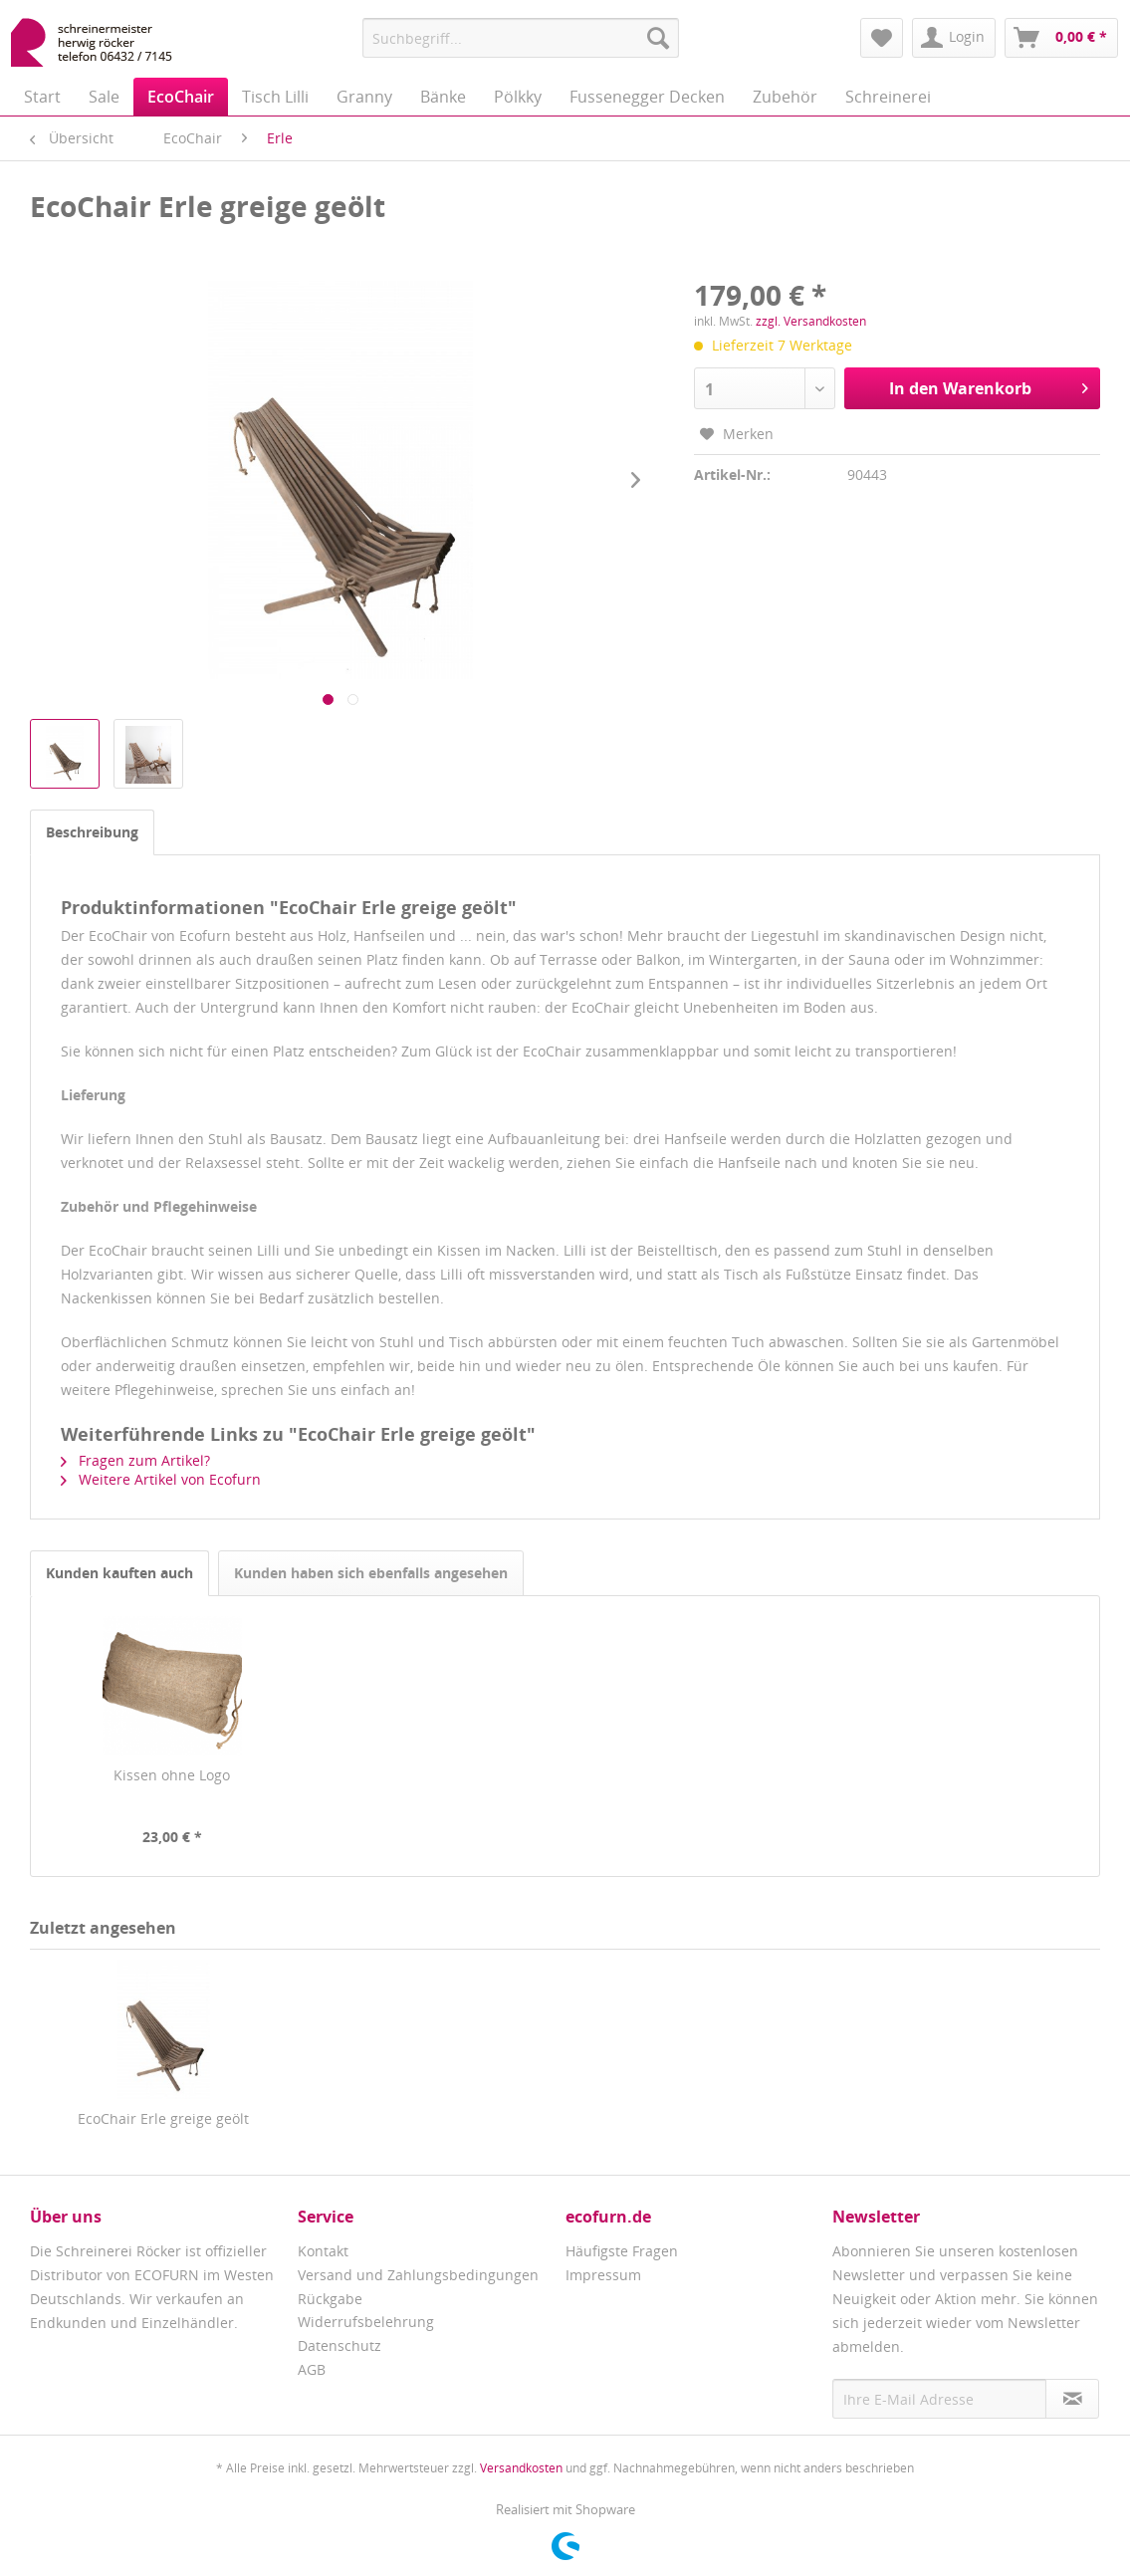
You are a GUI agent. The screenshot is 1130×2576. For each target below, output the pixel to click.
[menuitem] (520, 38)
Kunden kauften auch (119, 1572)
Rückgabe (330, 2298)
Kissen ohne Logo (171, 1774)
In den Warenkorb (988, 385)
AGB (312, 2369)
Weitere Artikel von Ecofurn (161, 1479)
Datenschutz (339, 2345)
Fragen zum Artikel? (135, 1460)
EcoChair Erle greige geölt (163, 2118)
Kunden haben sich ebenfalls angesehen (371, 1572)
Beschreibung (92, 831)
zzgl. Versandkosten (811, 321)
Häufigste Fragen (621, 2250)
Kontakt (323, 2250)
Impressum (603, 2274)
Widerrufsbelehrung (366, 2321)
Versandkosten (521, 2467)
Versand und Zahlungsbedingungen (418, 2274)
